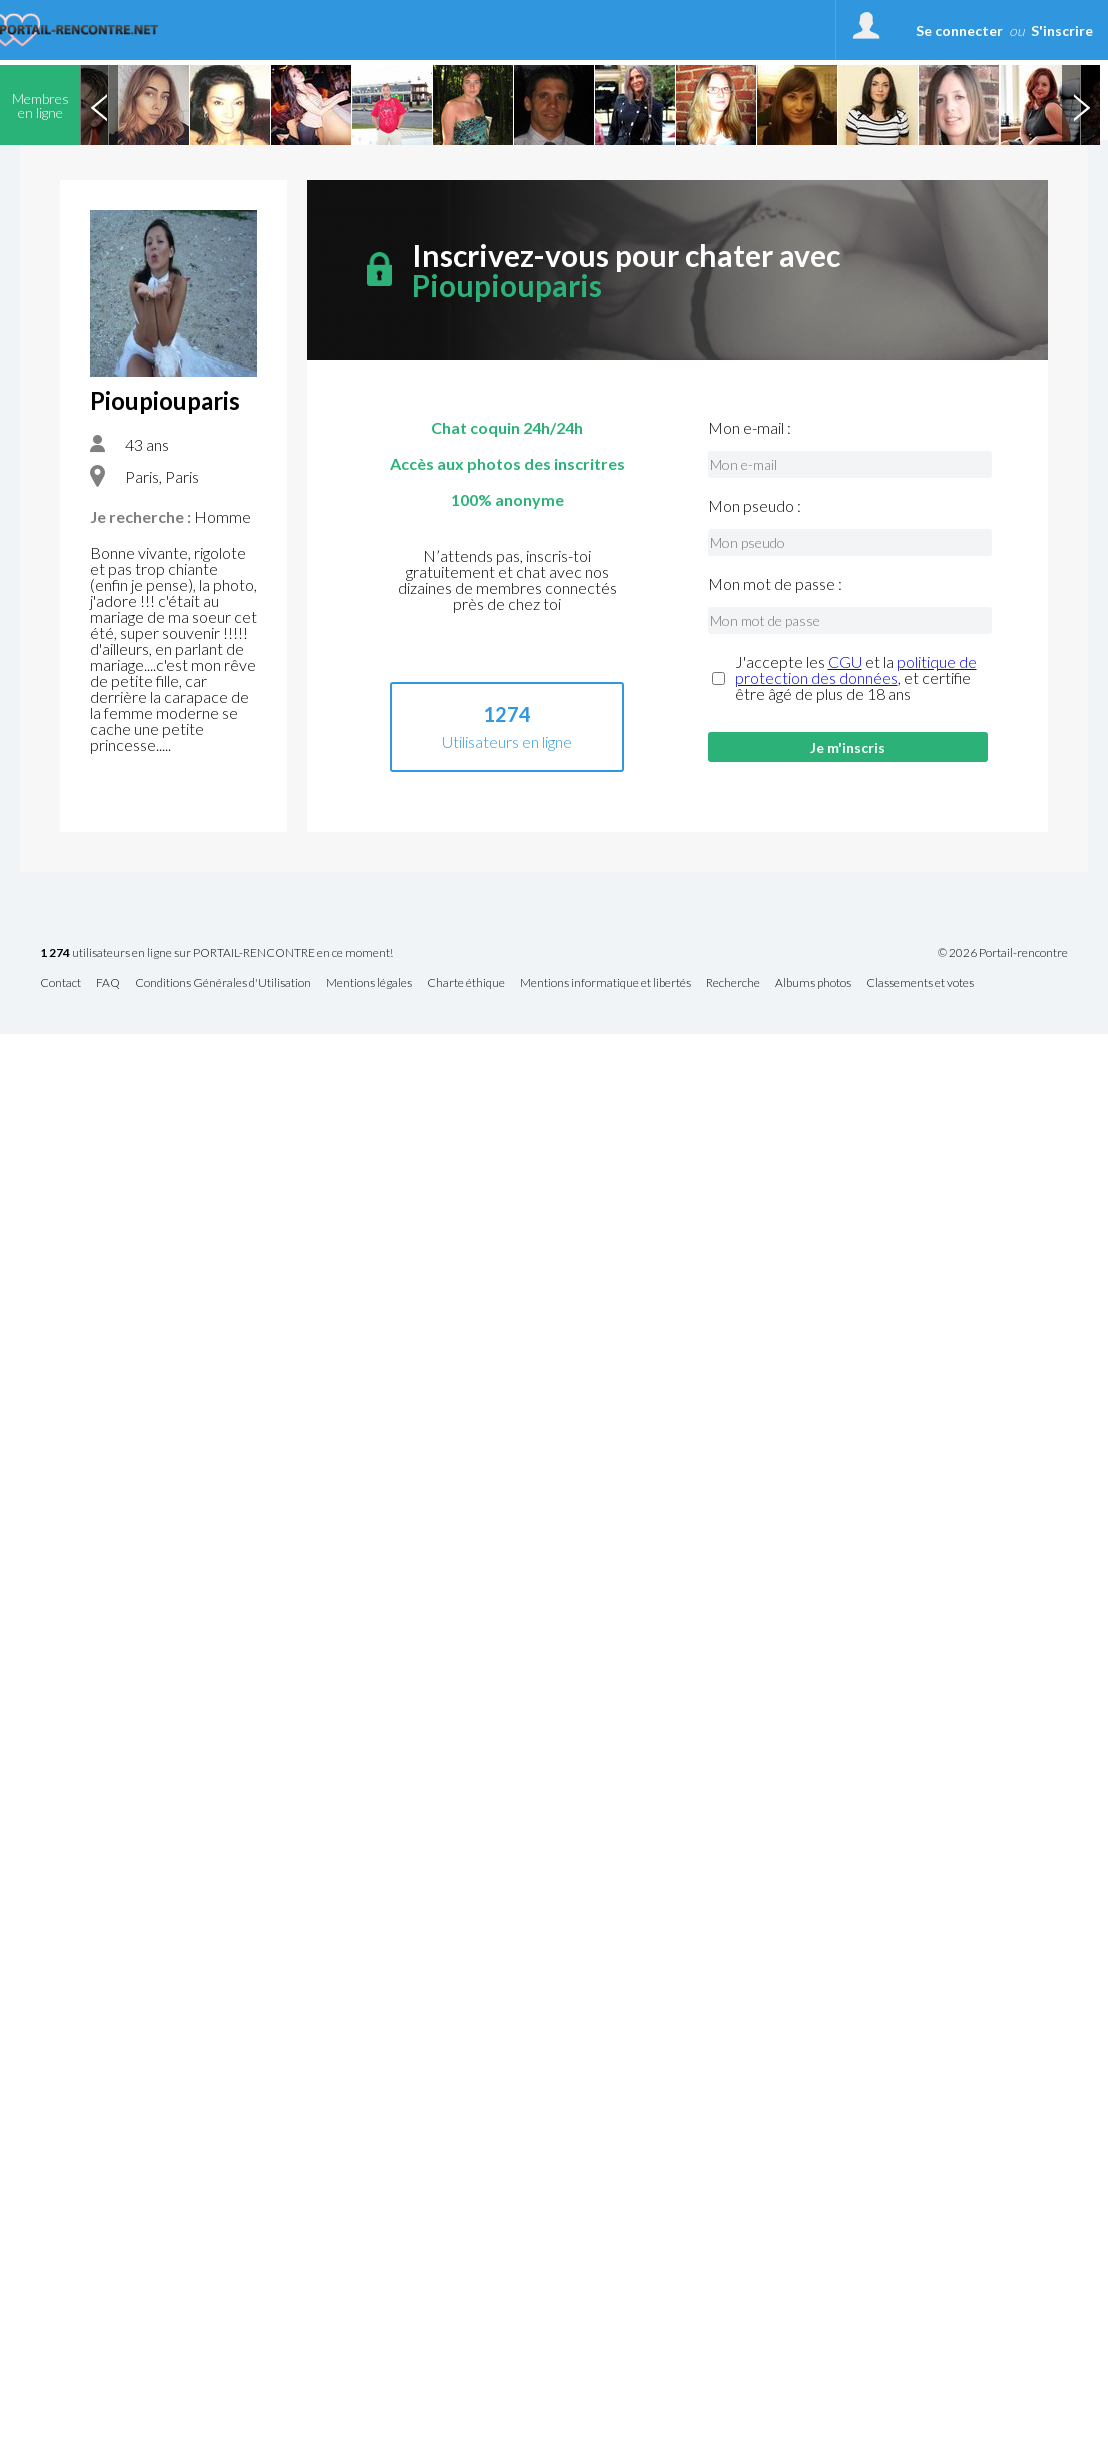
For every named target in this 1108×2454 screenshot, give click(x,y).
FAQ (108, 983)
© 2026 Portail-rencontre (1003, 953)
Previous (99, 105)
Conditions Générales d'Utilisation (223, 983)
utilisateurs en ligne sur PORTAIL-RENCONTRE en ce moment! (216, 953)
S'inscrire (1062, 30)
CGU (845, 661)
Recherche (733, 983)
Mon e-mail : (749, 428)
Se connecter (959, 30)
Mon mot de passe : (775, 584)
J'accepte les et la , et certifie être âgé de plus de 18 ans (856, 678)
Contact (60, 983)
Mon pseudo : (754, 506)
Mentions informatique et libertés (605, 983)
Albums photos (813, 983)
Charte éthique (466, 983)
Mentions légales (369, 983)
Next (1081, 105)
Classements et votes (920, 983)
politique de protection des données (856, 669)
